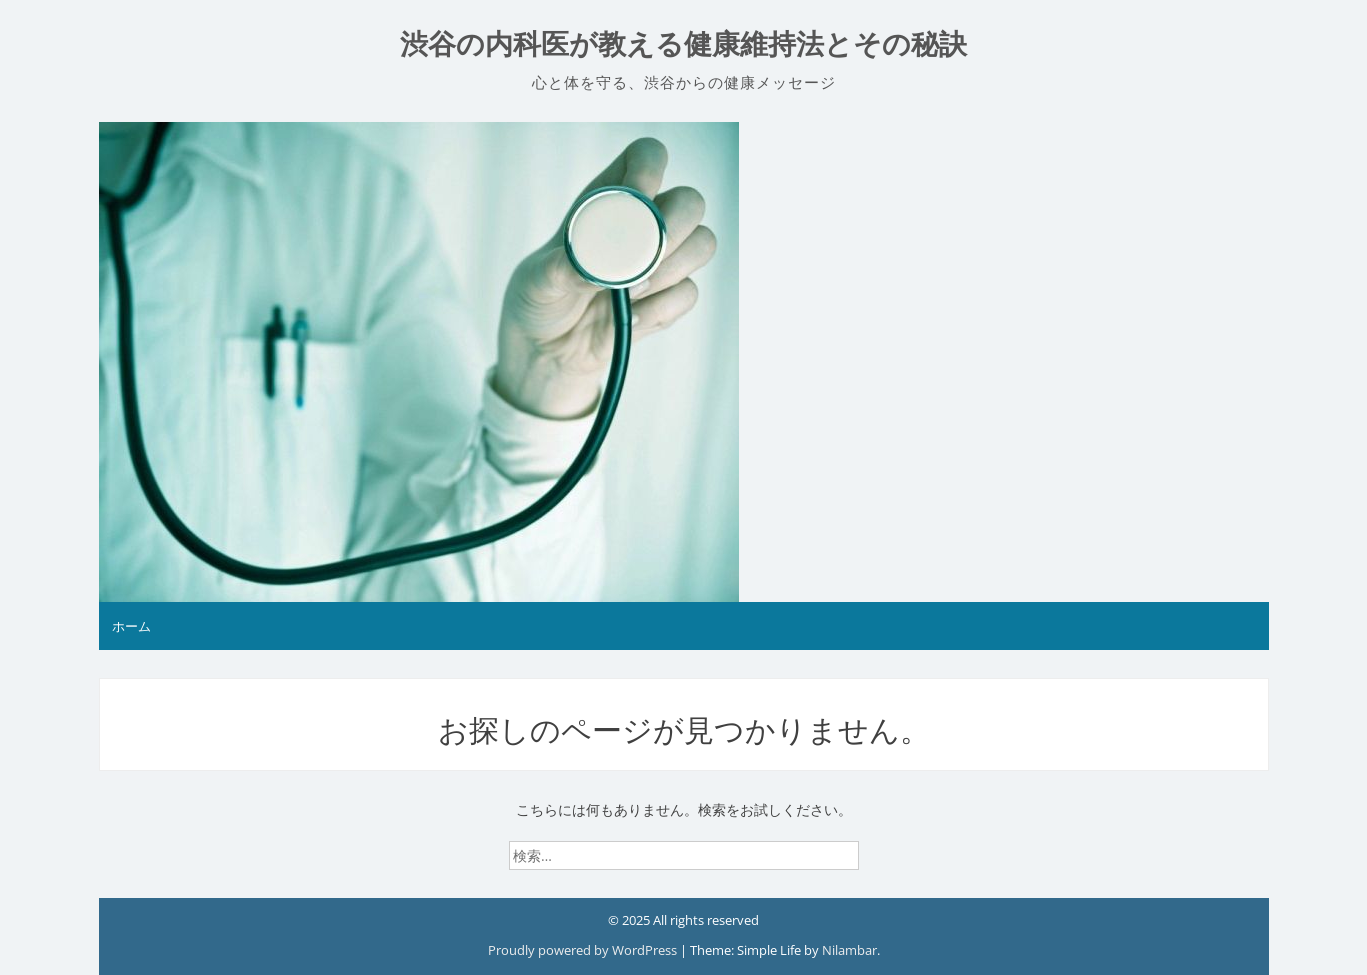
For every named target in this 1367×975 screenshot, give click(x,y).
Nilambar (849, 950)
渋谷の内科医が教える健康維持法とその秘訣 (683, 44)
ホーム (131, 626)
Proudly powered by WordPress (584, 950)
